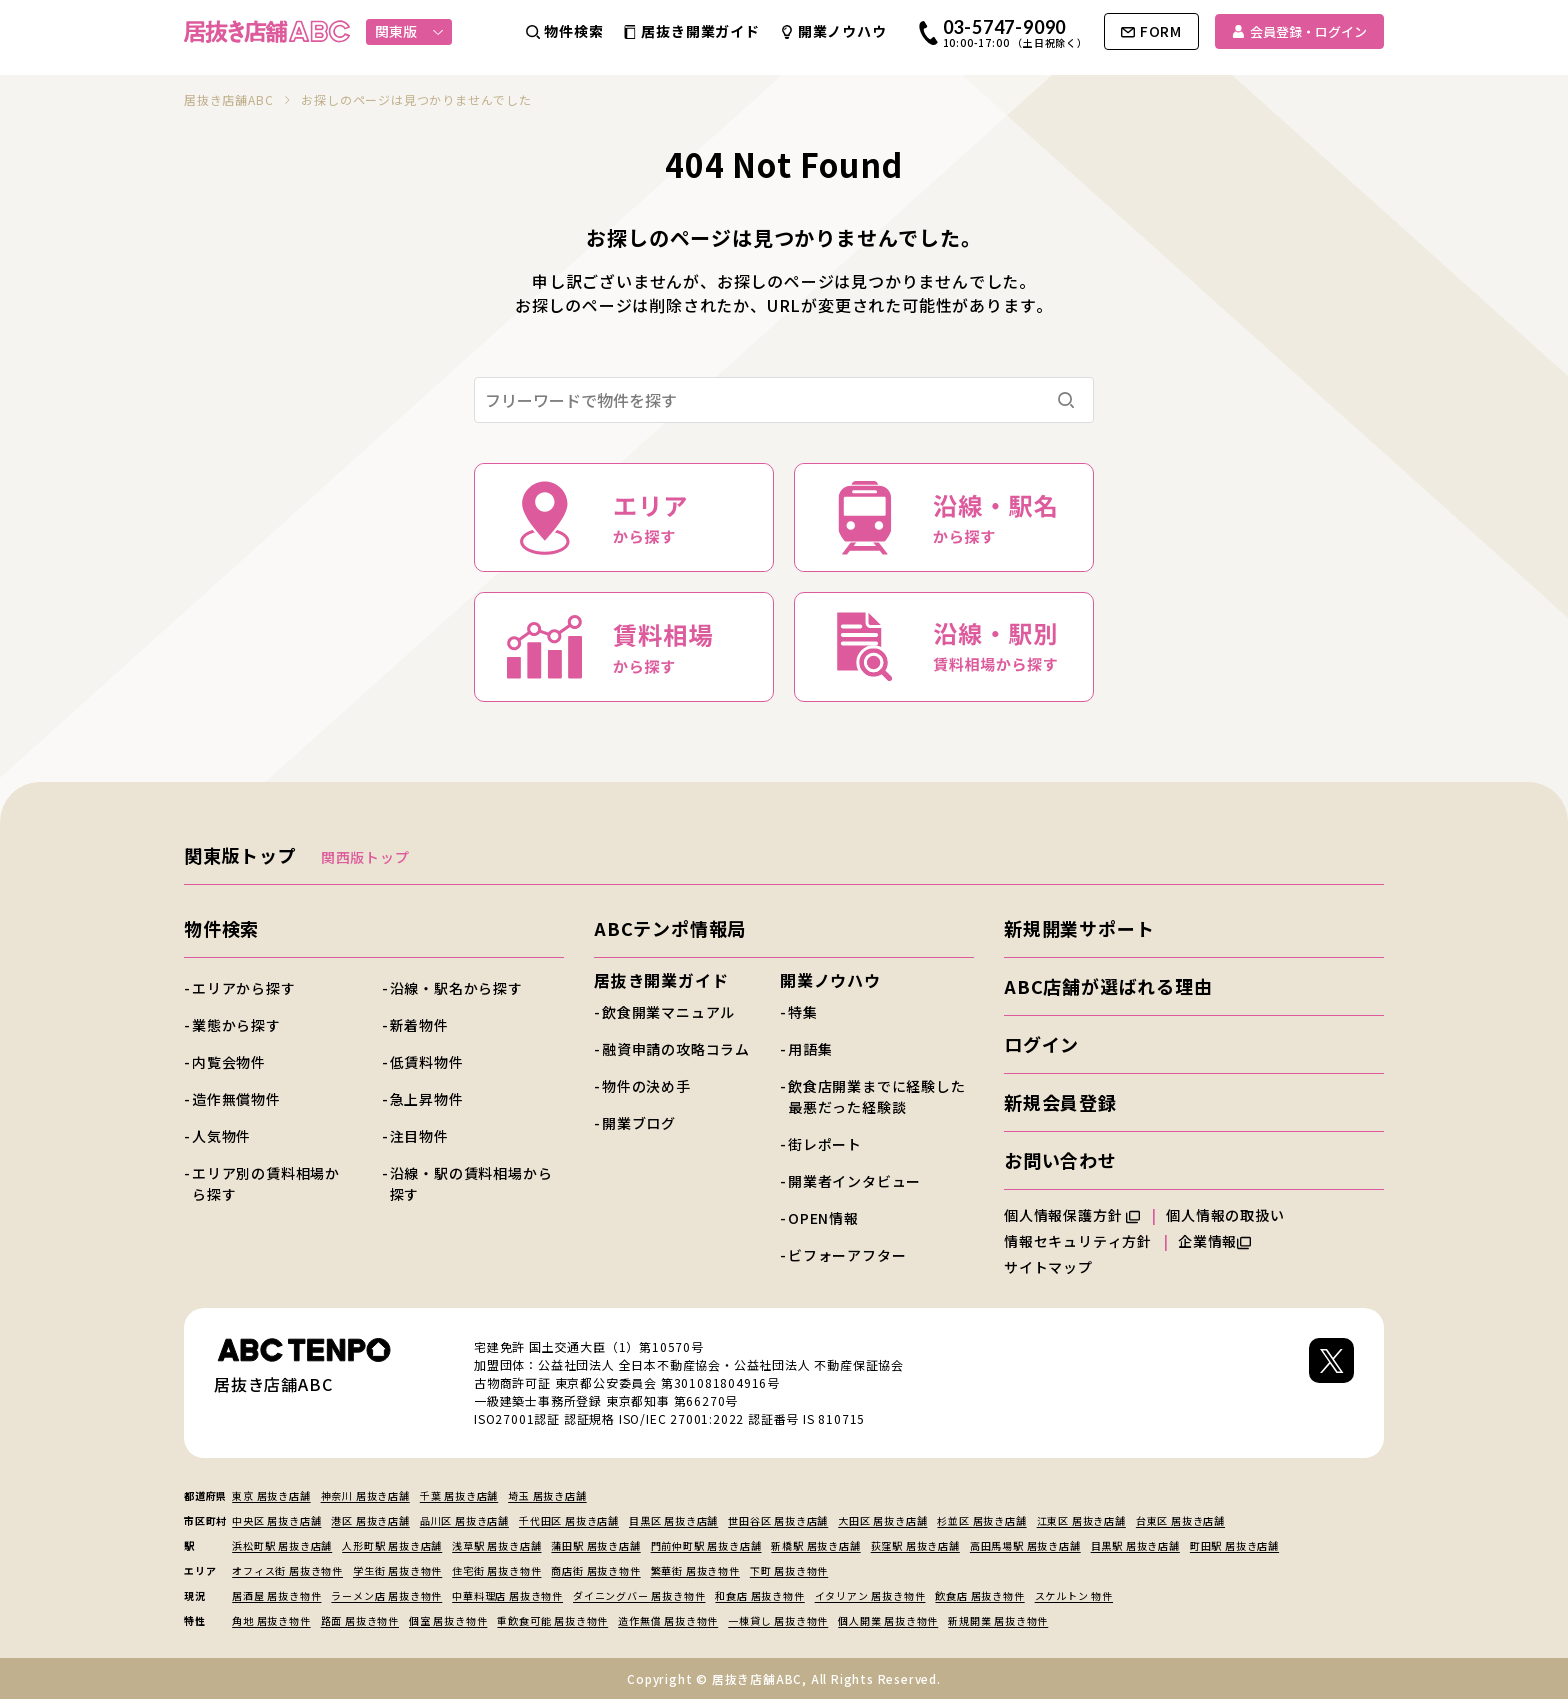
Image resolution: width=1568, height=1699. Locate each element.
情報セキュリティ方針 (1078, 1241)
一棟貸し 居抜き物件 (778, 1620)
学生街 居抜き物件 (397, 1570)
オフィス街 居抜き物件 (287, 1570)
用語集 (810, 1049)
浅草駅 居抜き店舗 (496, 1545)
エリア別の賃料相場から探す (266, 1183)
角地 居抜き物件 (271, 1620)
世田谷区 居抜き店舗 (778, 1520)
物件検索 (221, 928)
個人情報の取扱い (1234, 1215)
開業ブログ (639, 1123)
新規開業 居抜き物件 (998, 1620)
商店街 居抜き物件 (595, 1570)
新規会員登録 (1060, 1102)
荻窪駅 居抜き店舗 (915, 1545)
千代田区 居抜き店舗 (569, 1520)
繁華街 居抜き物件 (695, 1570)
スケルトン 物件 (1074, 1595)
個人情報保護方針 (1072, 1215)
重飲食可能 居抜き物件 (552, 1620)
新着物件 (419, 1025)
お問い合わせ (1060, 1160)
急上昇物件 (427, 1099)
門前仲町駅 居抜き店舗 (706, 1545)
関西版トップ (365, 857)
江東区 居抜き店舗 (1081, 1520)
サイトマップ (1048, 1267)
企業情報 (1214, 1241)
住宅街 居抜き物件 (496, 1570)
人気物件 (221, 1136)
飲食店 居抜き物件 (979, 1595)
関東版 (409, 31)
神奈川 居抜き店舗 (365, 1495)
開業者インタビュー (854, 1181)
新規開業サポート (1079, 928)
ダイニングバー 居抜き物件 (639, 1595)
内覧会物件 (229, 1062)
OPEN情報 (823, 1218)
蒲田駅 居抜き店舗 (595, 1545)
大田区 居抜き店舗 (882, 1520)
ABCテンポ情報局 (670, 928)
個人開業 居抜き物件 (888, 1620)
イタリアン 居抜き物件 (870, 1595)
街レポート (825, 1144)
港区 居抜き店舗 (370, 1520)
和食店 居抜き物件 (759, 1595)
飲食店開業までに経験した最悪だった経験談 (877, 1096)
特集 (803, 1012)
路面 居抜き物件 (360, 1620)
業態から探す (236, 1025)
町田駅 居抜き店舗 (1234, 1545)
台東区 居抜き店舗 (1180, 1520)
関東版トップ (240, 855)
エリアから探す (244, 988)
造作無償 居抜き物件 (668, 1620)
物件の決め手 (646, 1086)
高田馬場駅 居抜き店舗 (1025, 1545)
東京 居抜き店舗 (271, 1495)
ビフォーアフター (847, 1255)
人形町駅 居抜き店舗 (392, 1545)
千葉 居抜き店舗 (459, 1495)
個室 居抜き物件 (448, 1620)
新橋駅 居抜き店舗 (815, 1545)
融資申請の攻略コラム (676, 1049)
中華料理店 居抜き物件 (507, 1595)
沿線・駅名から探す (456, 988)
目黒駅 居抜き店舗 (1135, 1545)
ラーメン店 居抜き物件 (386, 1595)
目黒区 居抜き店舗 (673, 1520)
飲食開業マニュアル (668, 1012)
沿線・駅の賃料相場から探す (471, 1183)
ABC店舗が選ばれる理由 (1108, 986)
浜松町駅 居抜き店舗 (282, 1545)
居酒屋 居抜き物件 (276, 1595)
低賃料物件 (427, 1062)
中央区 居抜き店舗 (276, 1520)
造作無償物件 (236, 1099)
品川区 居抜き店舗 (464, 1520)
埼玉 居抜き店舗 (547, 1495)
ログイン (1041, 1044)
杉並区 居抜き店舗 (981, 1520)
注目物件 (419, 1136)
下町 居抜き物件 (789, 1570)
